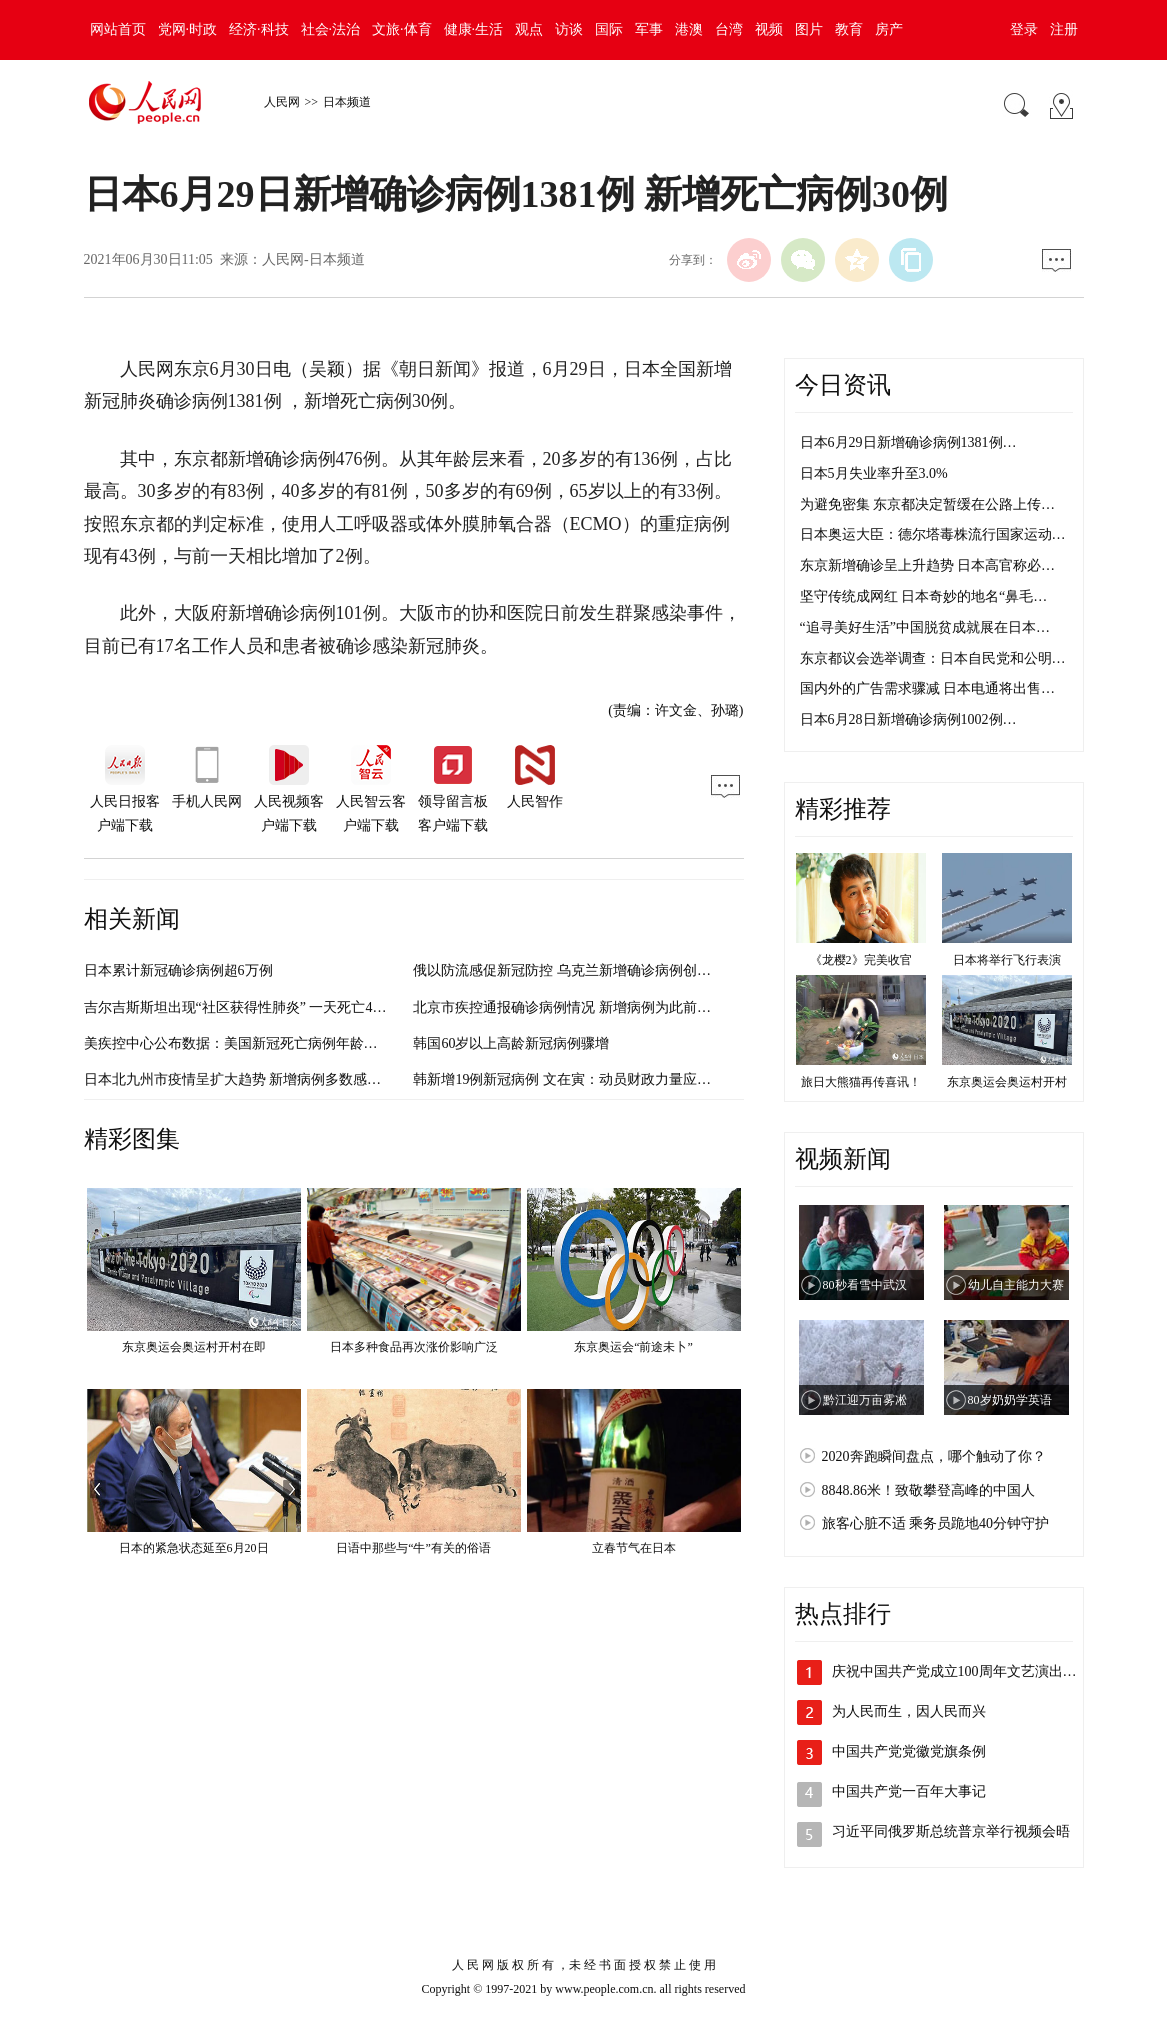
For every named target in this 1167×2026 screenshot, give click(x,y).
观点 (529, 29)
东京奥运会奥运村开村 (1007, 1082)
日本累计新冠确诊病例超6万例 (178, 970)
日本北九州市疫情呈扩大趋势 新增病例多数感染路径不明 (261, 1079)
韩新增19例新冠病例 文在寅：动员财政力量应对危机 (576, 1079)
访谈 (569, 29)
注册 (1064, 29)
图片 (809, 29)
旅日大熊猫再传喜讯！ (861, 1082)
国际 (609, 29)
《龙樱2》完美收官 (861, 960)
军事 (649, 29)
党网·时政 (188, 29)
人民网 (282, 102)
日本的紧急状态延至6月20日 (194, 1548)
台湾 (729, 29)
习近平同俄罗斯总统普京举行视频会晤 (951, 1831)
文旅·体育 (402, 29)
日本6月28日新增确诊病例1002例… (908, 719)
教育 (849, 29)
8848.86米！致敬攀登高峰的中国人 (929, 1490)
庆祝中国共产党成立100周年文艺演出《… (961, 1671)
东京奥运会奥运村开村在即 (194, 1347)
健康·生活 (474, 29)
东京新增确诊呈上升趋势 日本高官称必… (928, 565)
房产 (889, 29)
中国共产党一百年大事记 (909, 1791)
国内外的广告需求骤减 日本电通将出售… (928, 688)
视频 (769, 29)
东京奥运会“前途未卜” (633, 1347)
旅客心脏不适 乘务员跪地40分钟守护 (936, 1523)
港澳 (689, 29)
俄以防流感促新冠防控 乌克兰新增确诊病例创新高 (569, 970)
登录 (1024, 29)
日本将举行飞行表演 (1007, 960)
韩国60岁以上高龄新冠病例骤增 (511, 1043)
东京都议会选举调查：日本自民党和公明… (933, 658)
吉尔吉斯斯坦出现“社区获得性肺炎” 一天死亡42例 (239, 1007)
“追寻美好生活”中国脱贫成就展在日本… (925, 627)
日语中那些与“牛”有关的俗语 (413, 1548)
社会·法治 (331, 29)
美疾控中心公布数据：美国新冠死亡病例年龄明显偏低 (252, 1043)
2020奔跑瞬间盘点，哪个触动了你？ (934, 1456)
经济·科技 (259, 29)
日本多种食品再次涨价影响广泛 (414, 1347)
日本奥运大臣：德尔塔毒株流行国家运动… (933, 534)
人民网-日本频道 (313, 259)
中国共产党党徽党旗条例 (909, 1751)
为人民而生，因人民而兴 (909, 1711)
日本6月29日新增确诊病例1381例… (908, 442)
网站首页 (118, 29)
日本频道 (347, 102)
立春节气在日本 (634, 1548)
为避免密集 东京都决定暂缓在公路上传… (928, 504)
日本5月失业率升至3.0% (874, 473)
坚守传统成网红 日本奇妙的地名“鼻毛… (924, 596)
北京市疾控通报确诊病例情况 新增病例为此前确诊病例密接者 (604, 1007)
